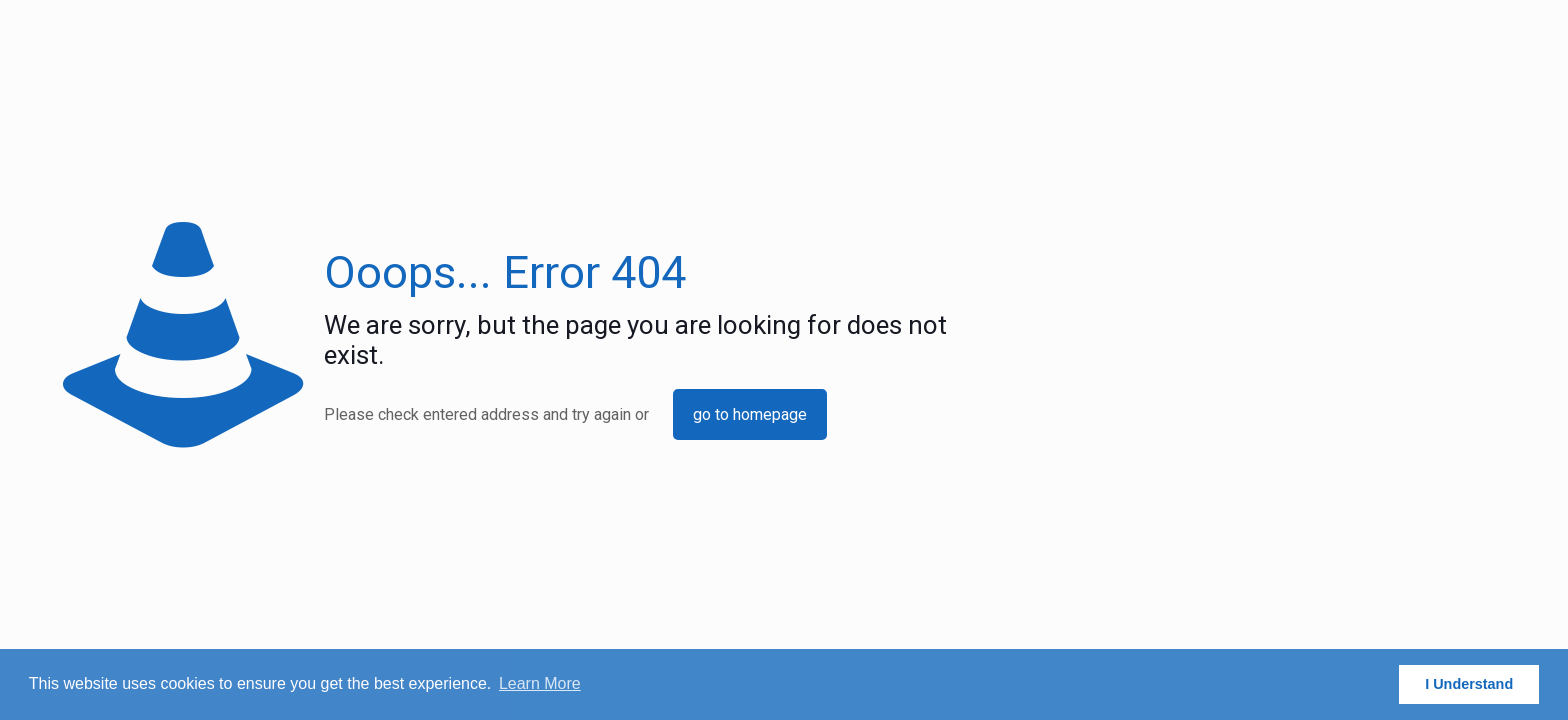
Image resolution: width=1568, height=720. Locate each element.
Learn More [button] (540, 683)
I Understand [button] (1469, 684)
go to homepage (750, 414)
